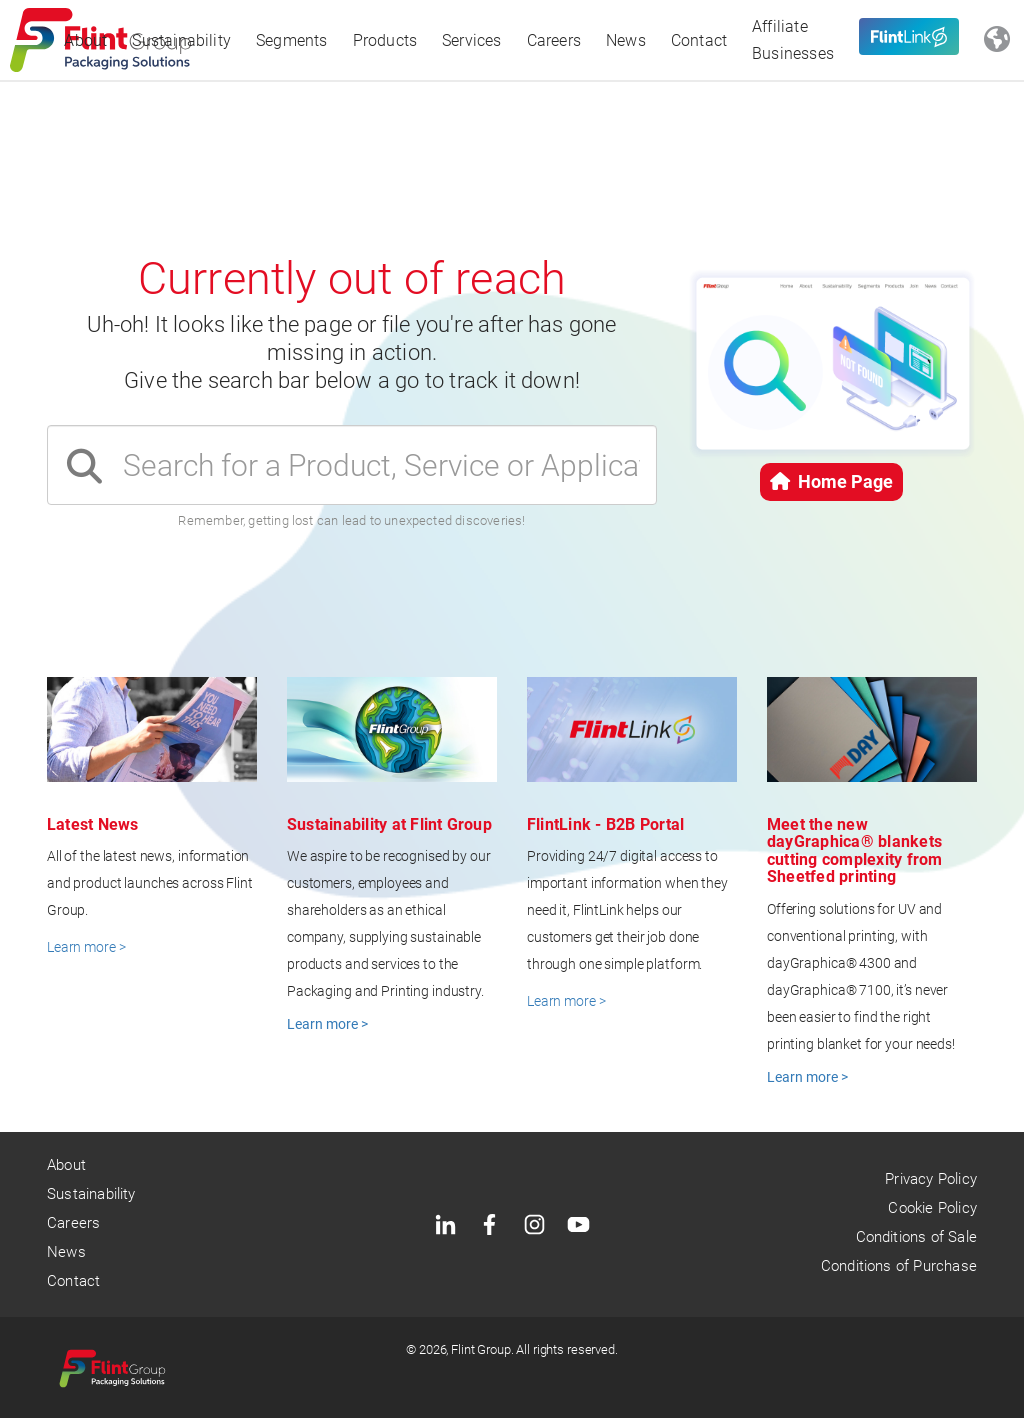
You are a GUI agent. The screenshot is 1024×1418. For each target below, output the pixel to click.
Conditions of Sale (916, 1237)
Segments (292, 40)
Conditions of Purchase (899, 1266)
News (626, 40)
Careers (554, 40)
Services (472, 40)
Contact (699, 40)
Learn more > (86, 947)
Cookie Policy (932, 1208)
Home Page (831, 481)
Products (385, 40)
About (85, 40)
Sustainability (181, 40)
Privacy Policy (931, 1179)
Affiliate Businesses (793, 40)
